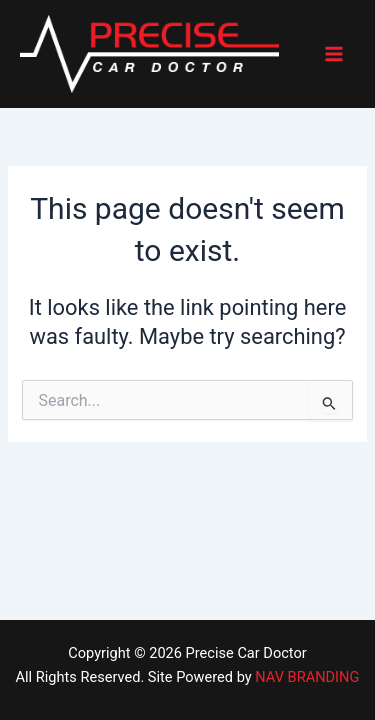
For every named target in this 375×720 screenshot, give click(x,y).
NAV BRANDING (307, 677)
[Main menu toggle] (334, 54)
